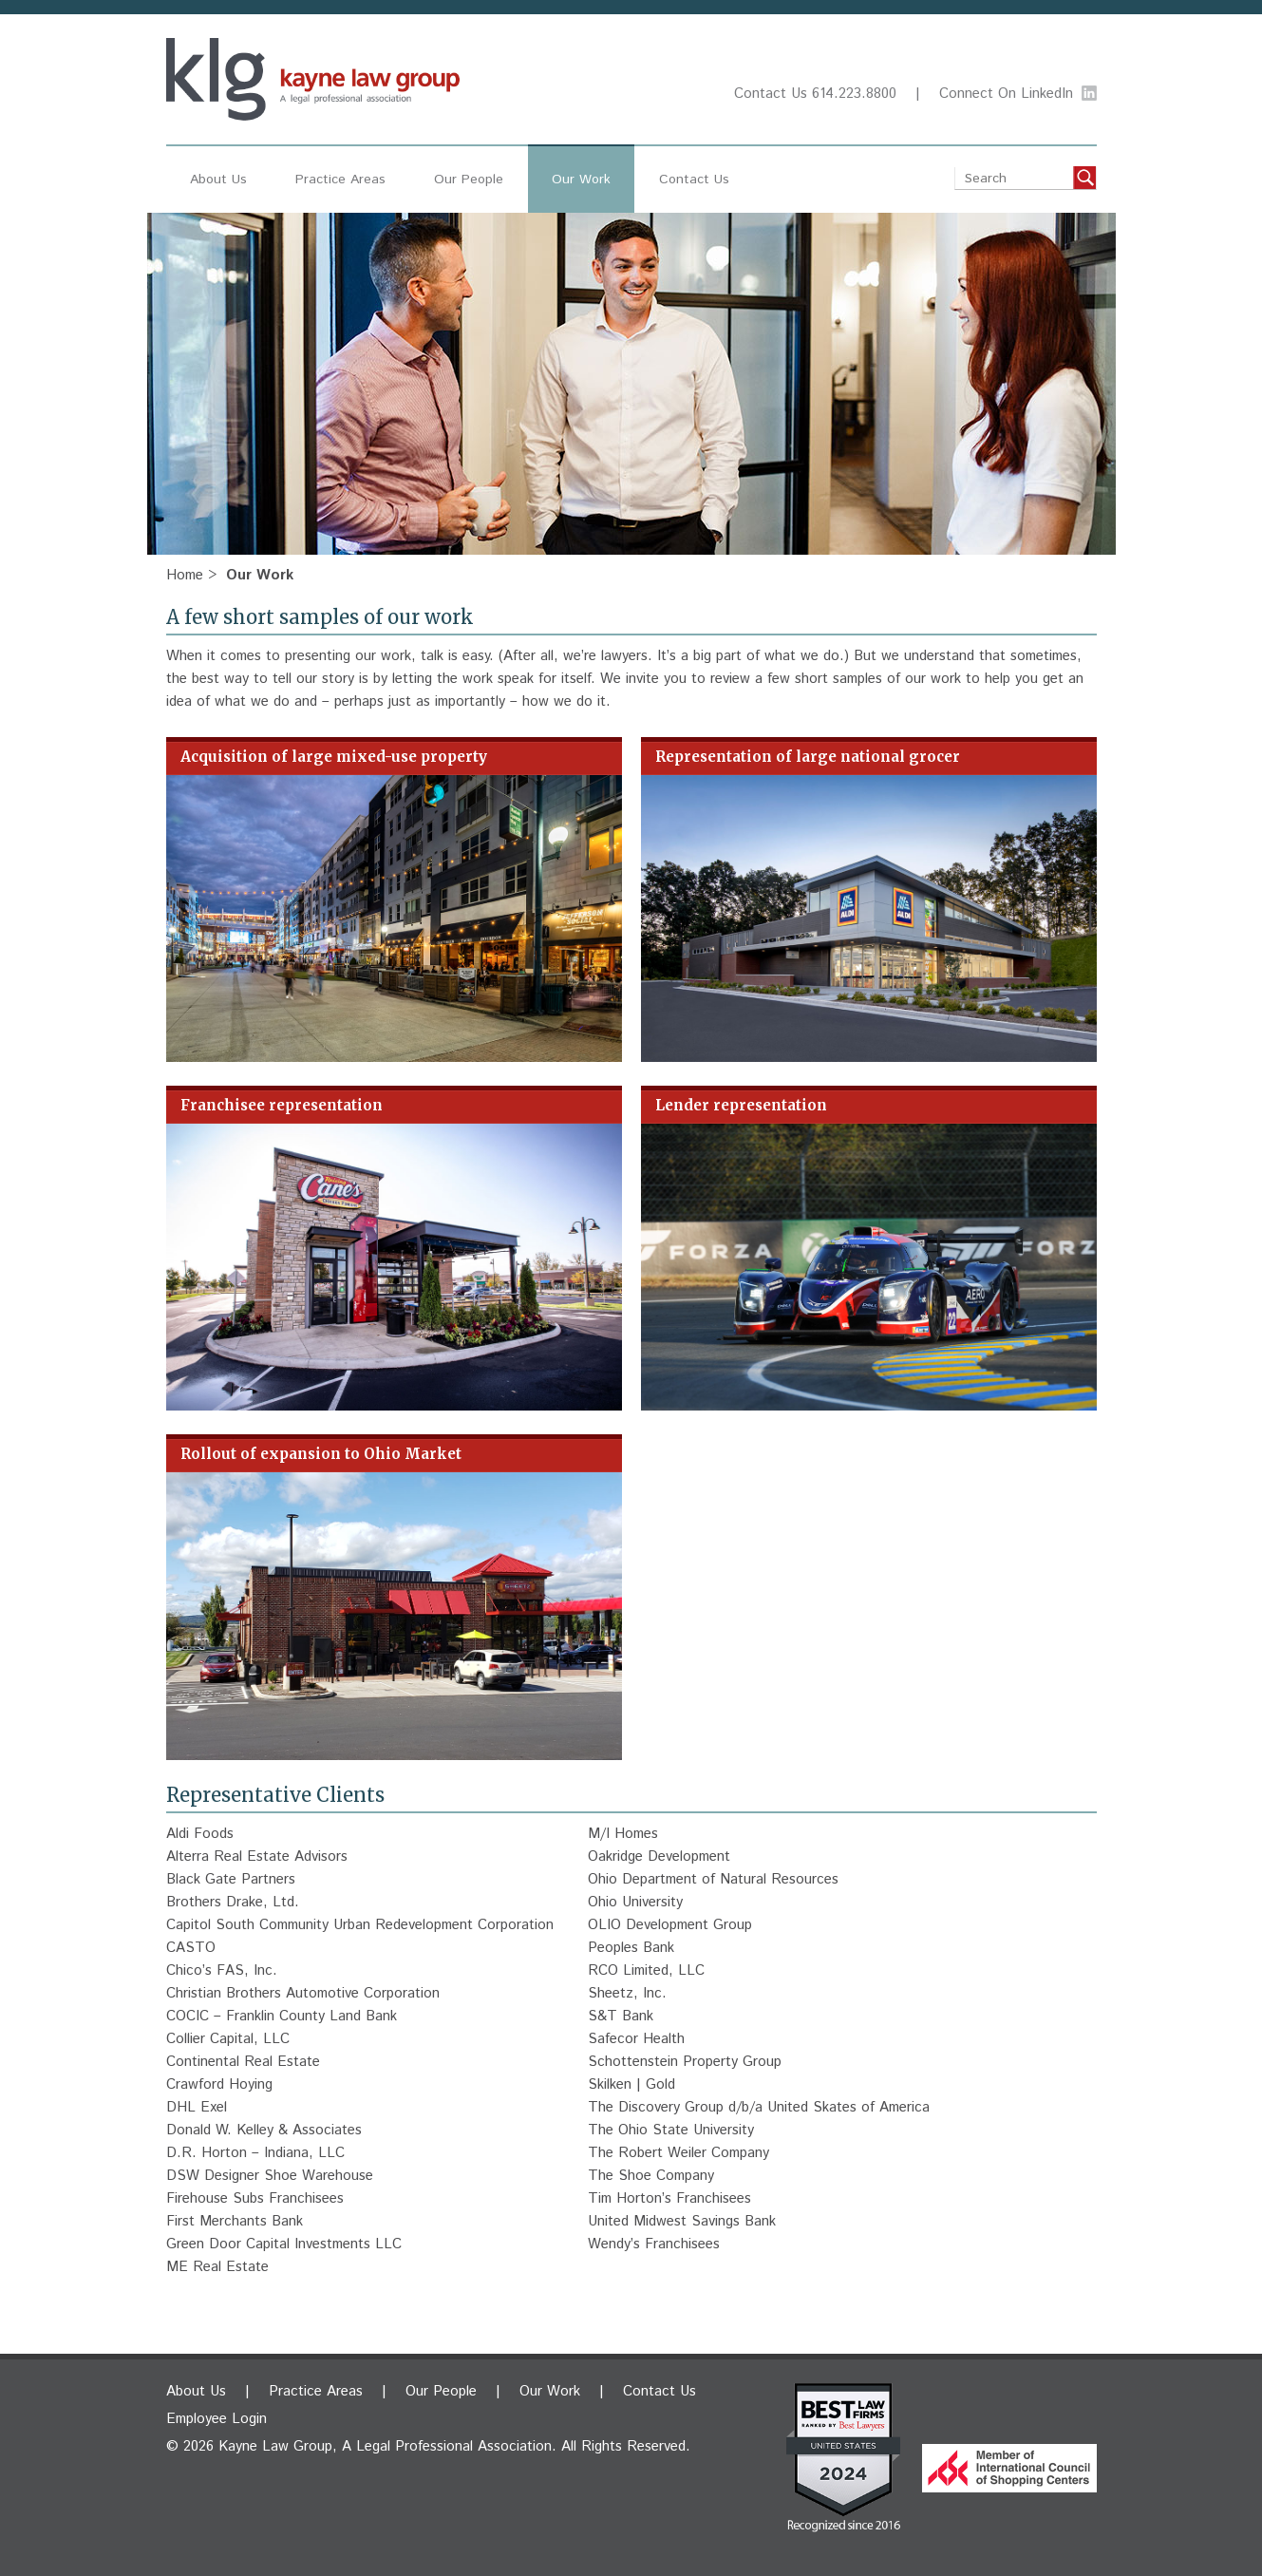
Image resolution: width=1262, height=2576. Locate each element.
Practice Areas (340, 179)
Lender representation (741, 1105)
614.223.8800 (854, 94)
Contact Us (770, 94)
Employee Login (216, 2419)
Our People (468, 179)
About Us (218, 179)
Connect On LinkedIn (1006, 94)
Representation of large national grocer (807, 757)
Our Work (581, 179)
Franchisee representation (281, 1105)
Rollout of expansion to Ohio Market (320, 1454)
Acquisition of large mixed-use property (333, 757)
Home (184, 575)
